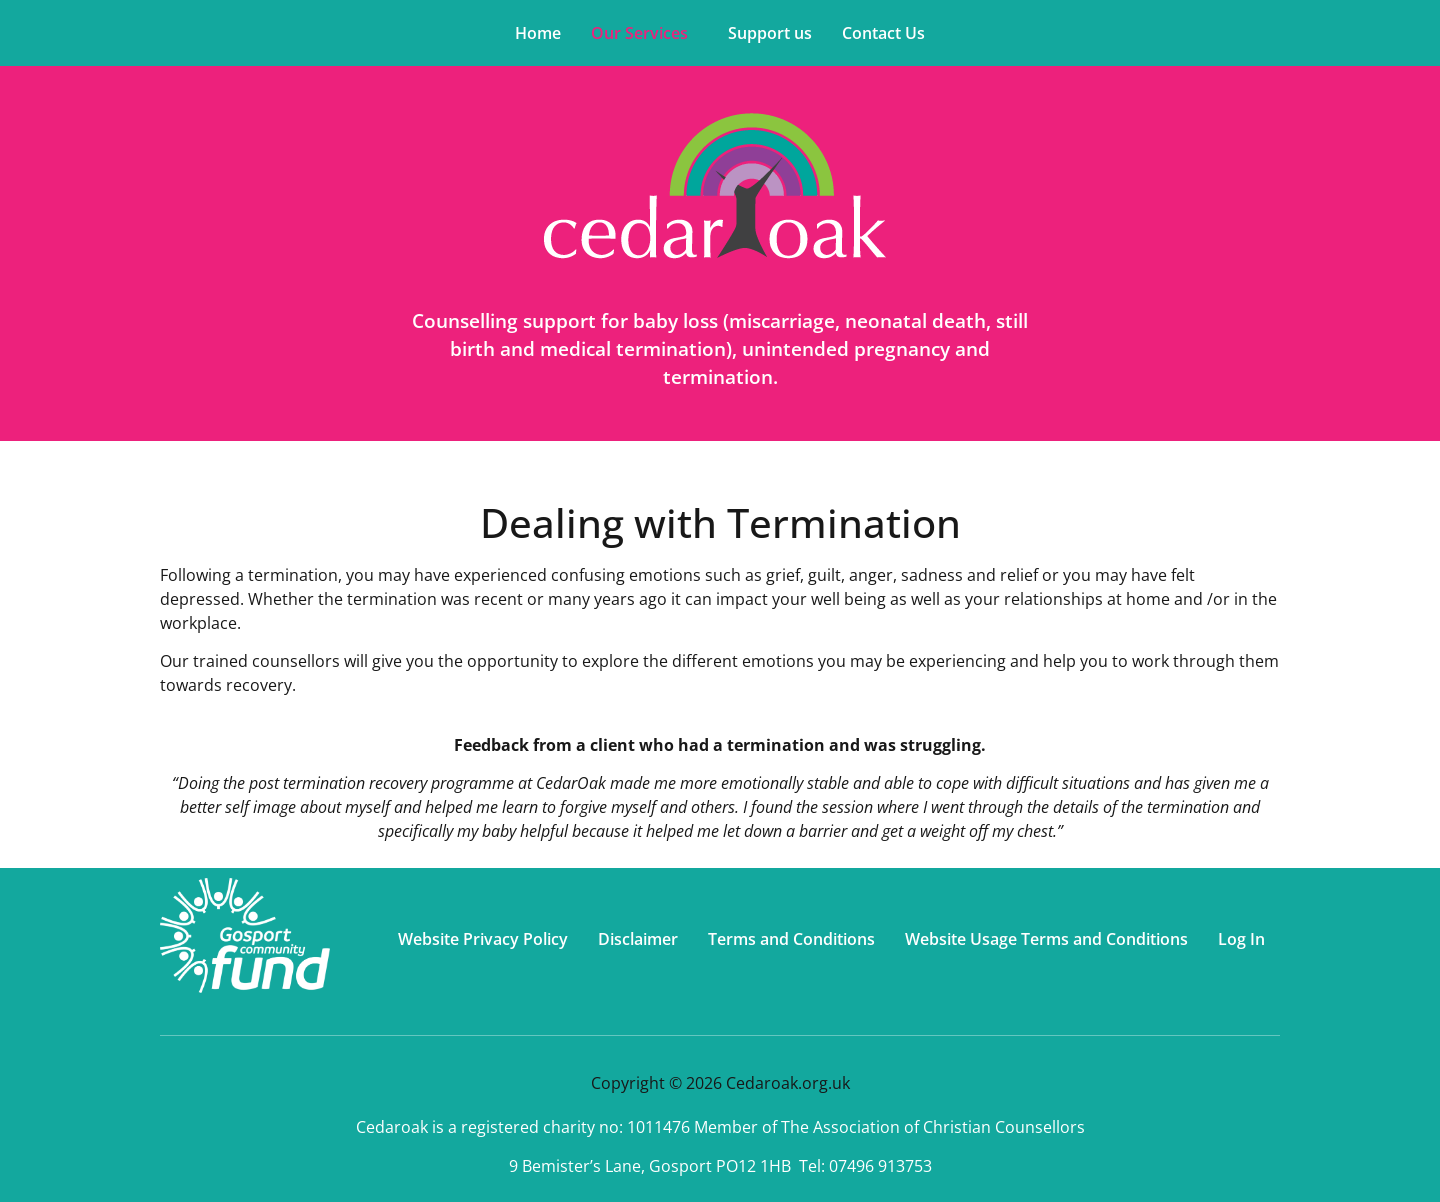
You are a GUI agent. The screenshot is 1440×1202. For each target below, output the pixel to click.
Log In (1241, 939)
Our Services (639, 33)
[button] (644, 33)
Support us (770, 33)
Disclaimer (638, 939)
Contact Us (883, 33)
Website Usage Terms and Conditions (1046, 939)
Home (538, 33)
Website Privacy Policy (483, 939)
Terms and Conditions (791, 939)
